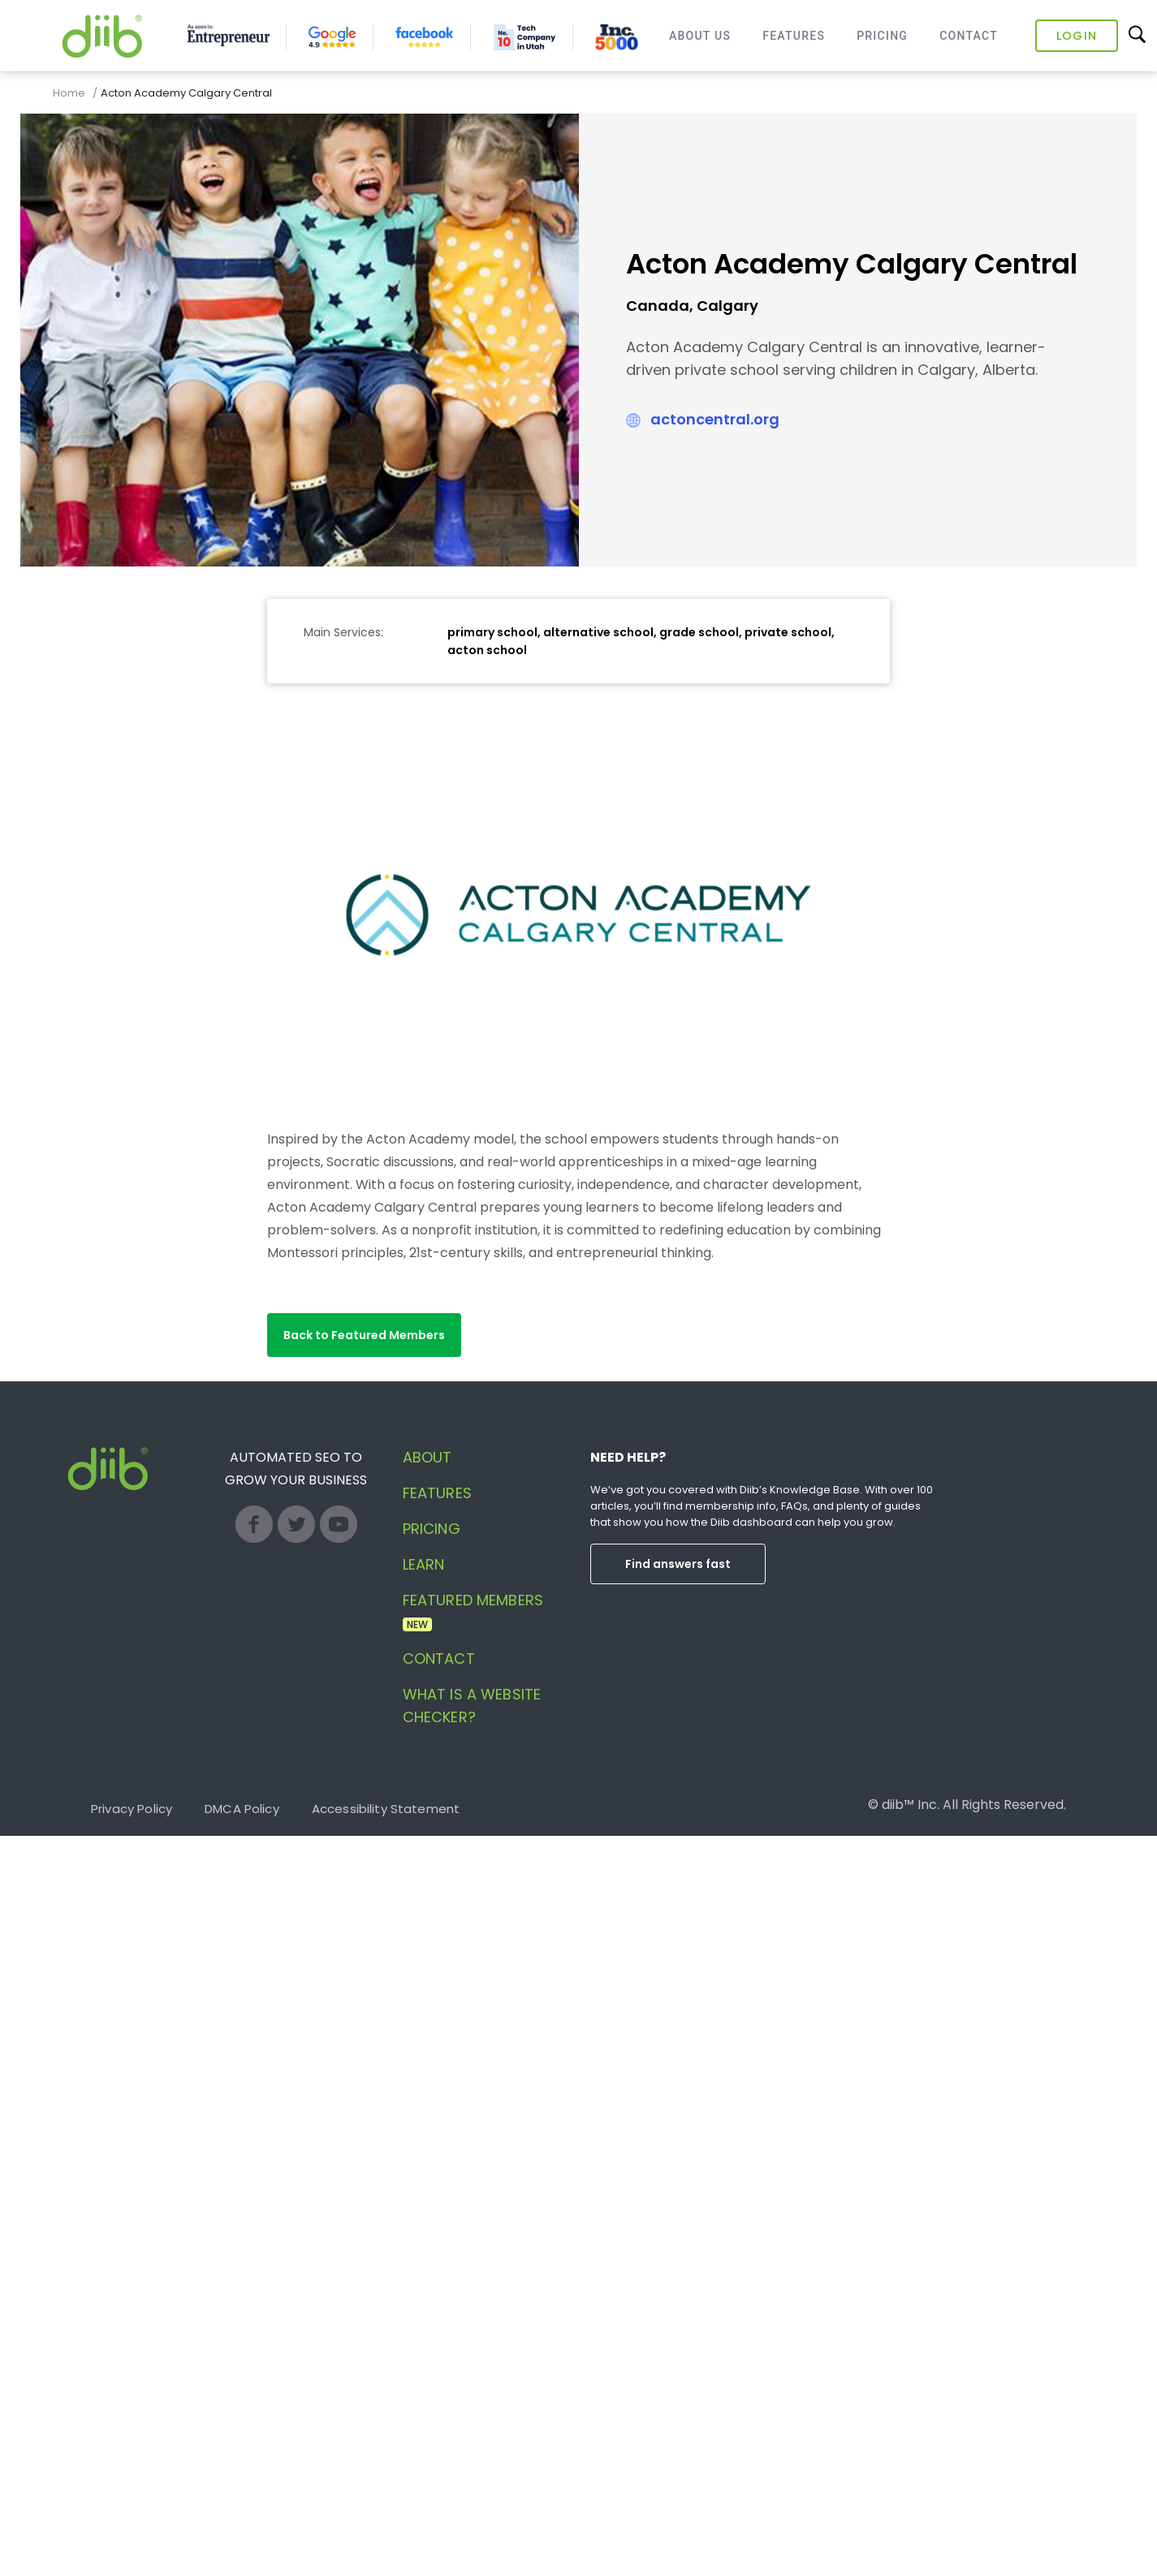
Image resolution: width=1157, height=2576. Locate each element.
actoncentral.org (714, 419)
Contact (968, 35)
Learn (424, 1564)
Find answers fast (678, 1564)
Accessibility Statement (386, 1808)
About (427, 1457)
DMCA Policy (242, 1808)
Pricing (882, 35)
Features (793, 35)
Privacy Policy (131, 1808)
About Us (700, 35)
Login (1076, 36)
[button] (364, 1335)
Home (69, 93)
